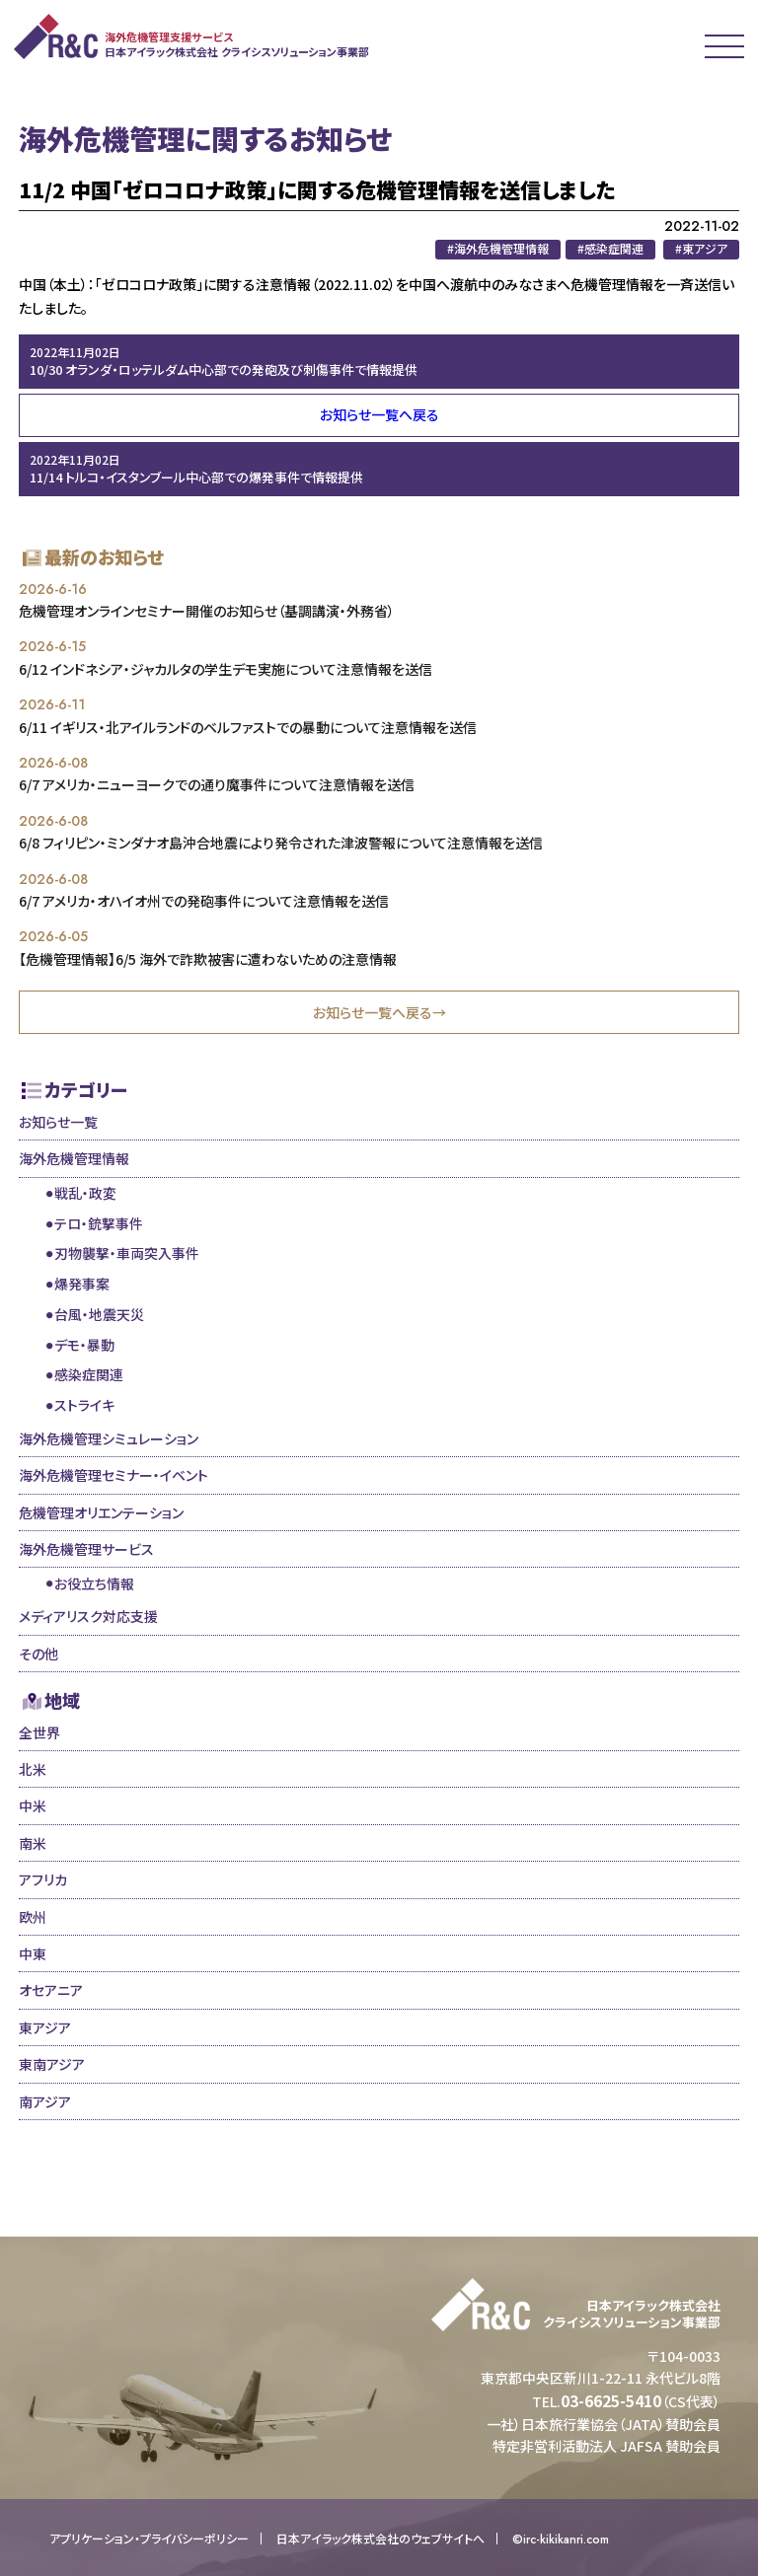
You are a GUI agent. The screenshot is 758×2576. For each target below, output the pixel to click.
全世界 (39, 1732)
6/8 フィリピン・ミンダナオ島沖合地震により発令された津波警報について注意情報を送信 (281, 842)
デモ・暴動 (84, 1345)
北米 (32, 1769)
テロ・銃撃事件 (98, 1223)
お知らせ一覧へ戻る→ (379, 1012)
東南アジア (52, 2064)
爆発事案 (82, 1283)
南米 (32, 1843)
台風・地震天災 (99, 1314)
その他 (38, 1653)
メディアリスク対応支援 (88, 1616)
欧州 (32, 1917)
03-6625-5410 (611, 2400)
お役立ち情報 (94, 1583)
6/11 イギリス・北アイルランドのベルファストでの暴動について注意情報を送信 (248, 727)
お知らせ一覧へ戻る (379, 414)
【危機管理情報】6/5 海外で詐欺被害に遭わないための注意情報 (208, 959)
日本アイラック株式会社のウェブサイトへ (380, 2538)
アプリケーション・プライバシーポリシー (149, 2538)
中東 (32, 1953)
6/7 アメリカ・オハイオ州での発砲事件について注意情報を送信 (204, 901)
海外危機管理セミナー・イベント (113, 1475)
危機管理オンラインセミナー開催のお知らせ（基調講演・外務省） (207, 611)
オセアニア (51, 1990)
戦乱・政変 (85, 1193)
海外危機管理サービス (86, 1549)
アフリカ (43, 1879)
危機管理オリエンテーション (101, 1512)
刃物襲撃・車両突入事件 (126, 1253)
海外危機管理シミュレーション (108, 1438)
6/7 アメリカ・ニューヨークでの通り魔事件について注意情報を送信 (217, 784)
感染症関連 (88, 1374)
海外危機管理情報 (74, 1158)
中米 (32, 1805)
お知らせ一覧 (58, 1122)
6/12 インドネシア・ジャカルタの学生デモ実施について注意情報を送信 (225, 669)
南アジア (45, 2101)
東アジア (45, 2027)
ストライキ (84, 1405)
